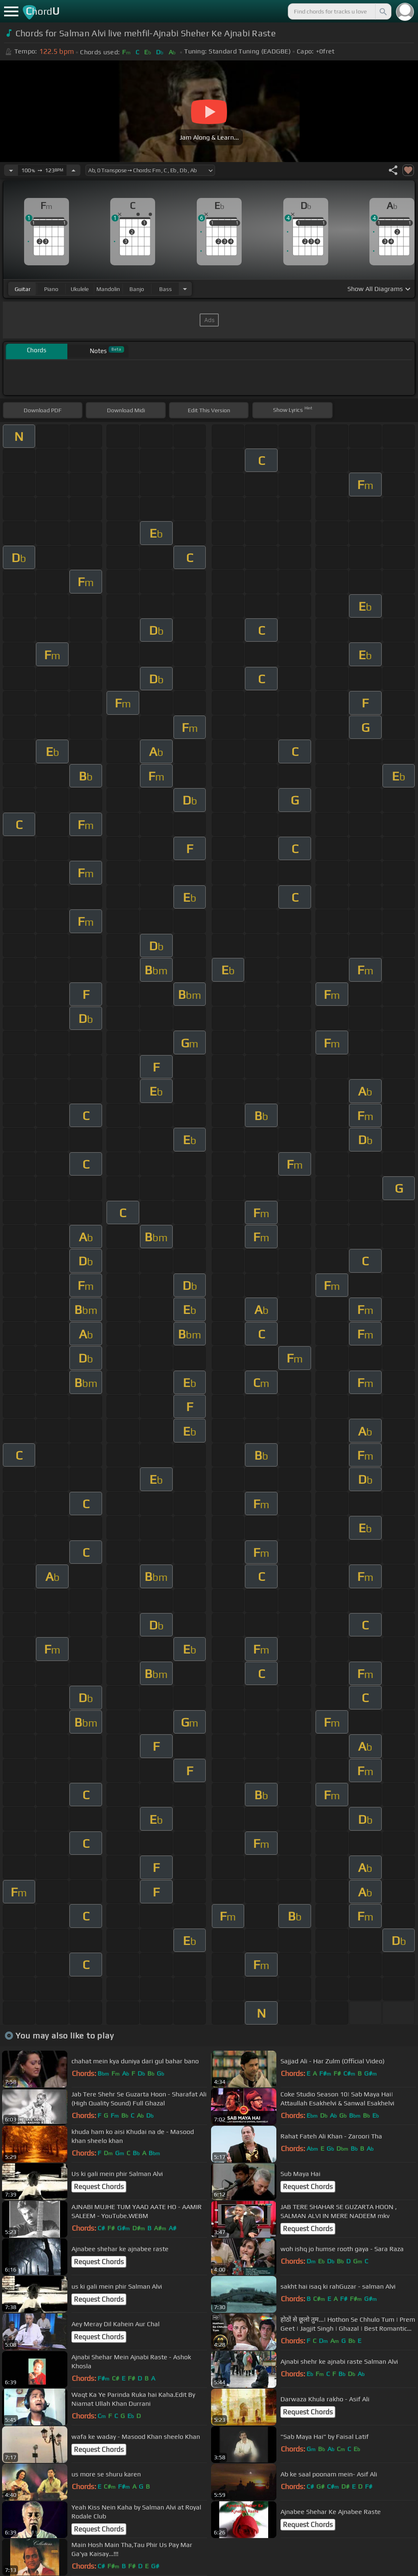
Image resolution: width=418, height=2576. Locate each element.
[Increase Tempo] (73, 170)
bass (165, 289)
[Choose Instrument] (185, 288)
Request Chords (99, 2187)
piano (51, 289)
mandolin (108, 289)
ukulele (80, 289)
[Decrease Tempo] (11, 170)
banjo (136, 289)
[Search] (382, 11)
